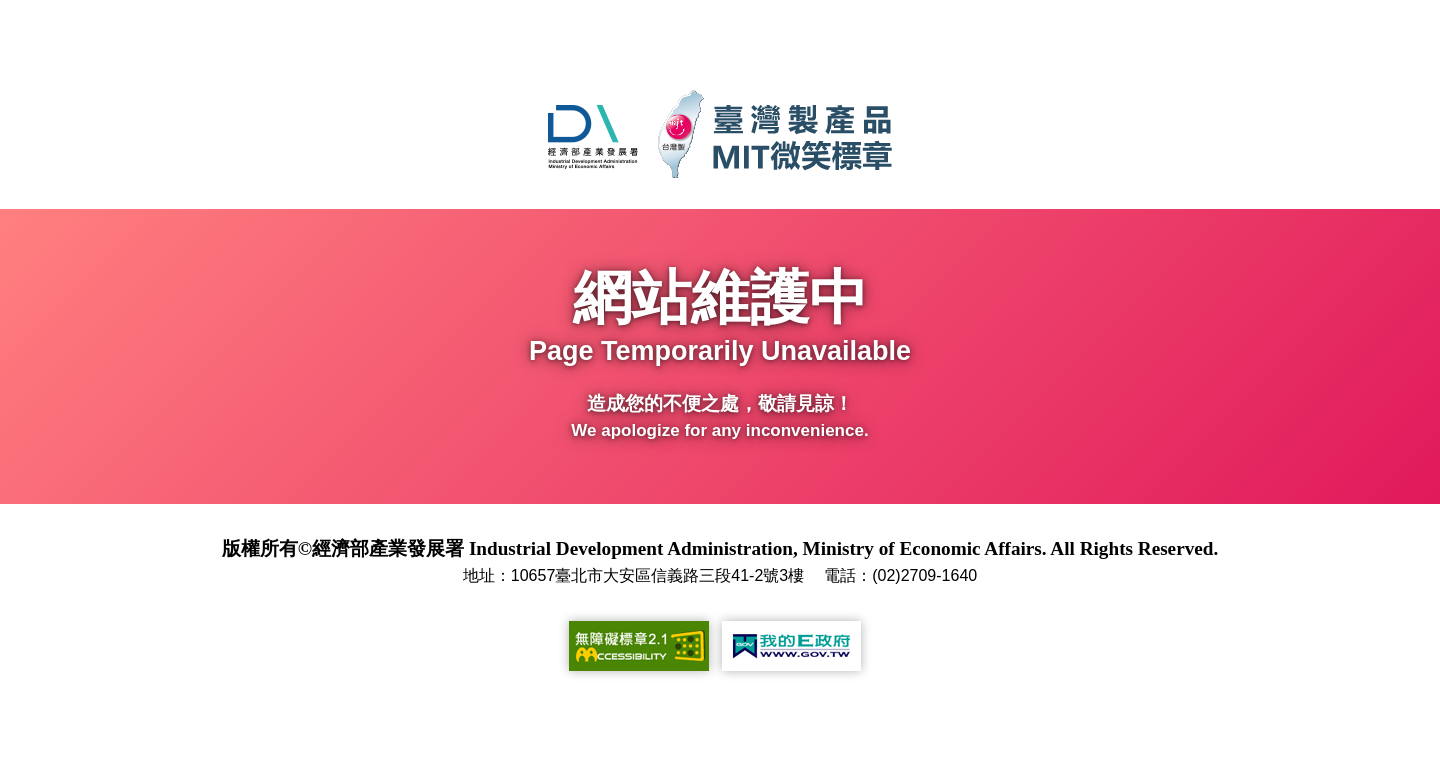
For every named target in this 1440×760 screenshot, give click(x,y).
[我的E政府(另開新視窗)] (791, 646)
